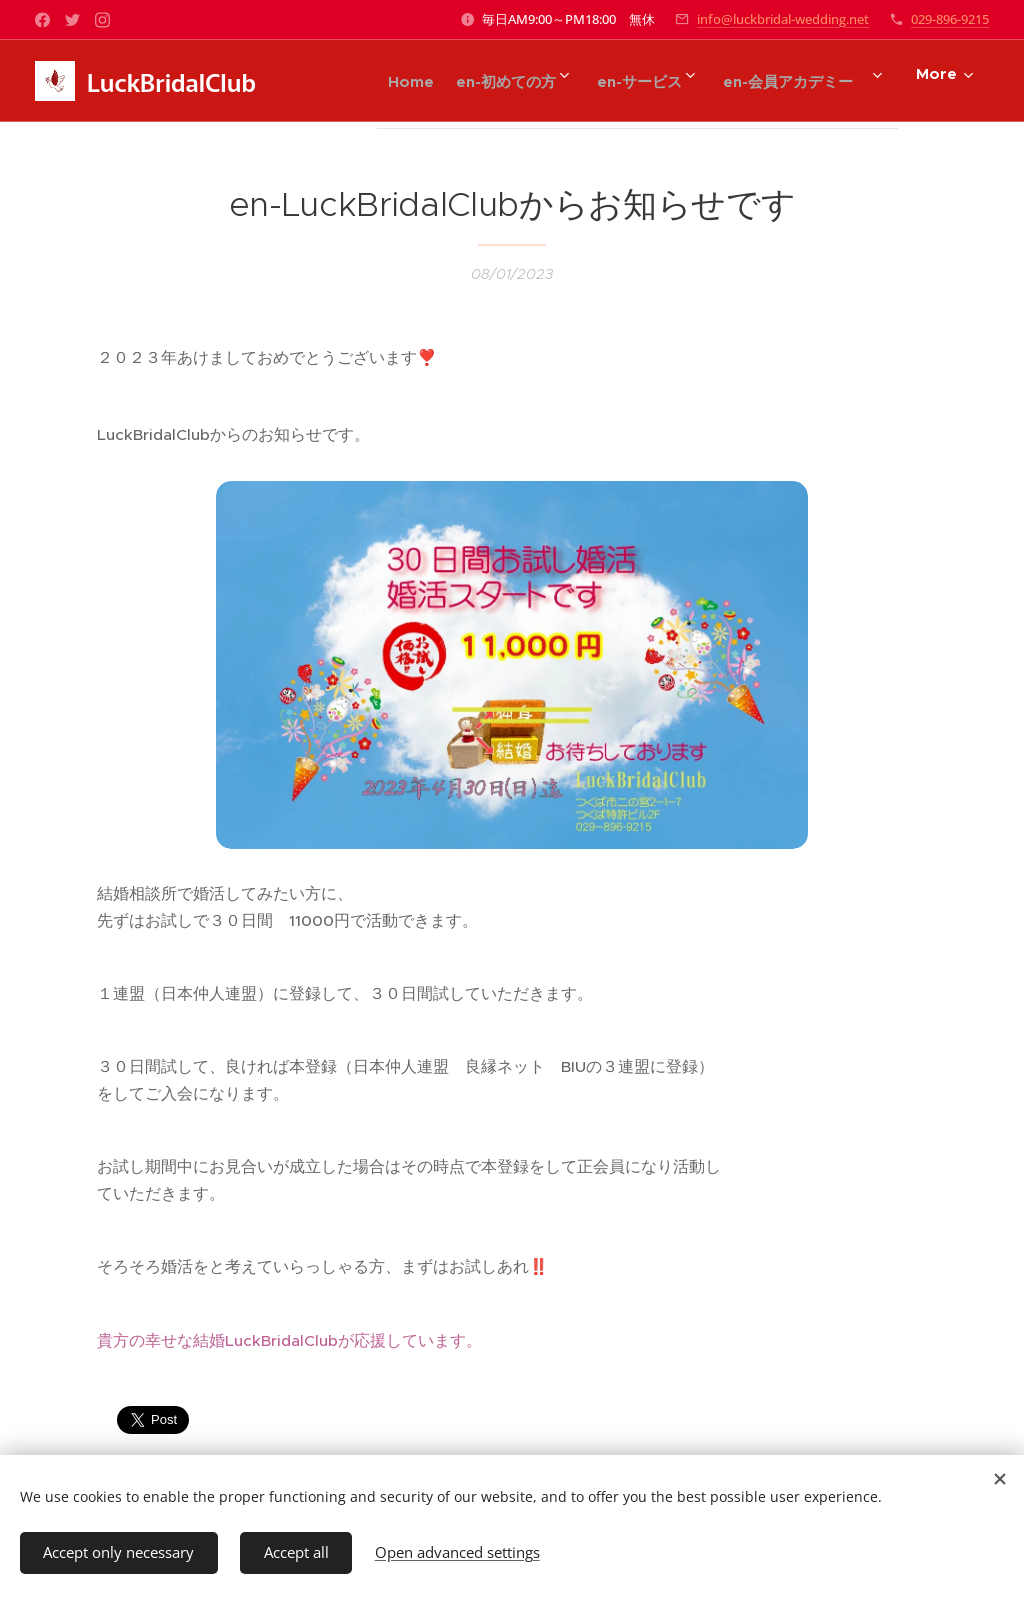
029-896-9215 (950, 19)
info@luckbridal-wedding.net (783, 19)
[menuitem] (377, 81)
